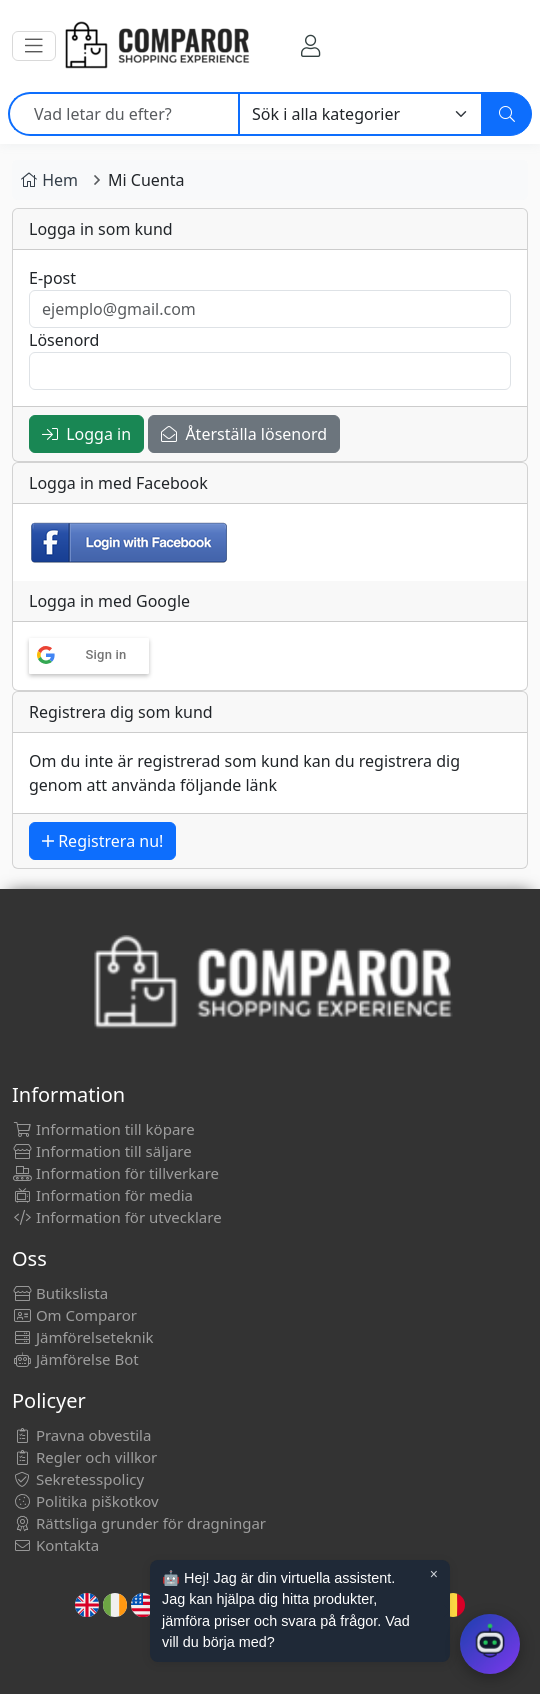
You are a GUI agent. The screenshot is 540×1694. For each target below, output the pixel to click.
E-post (52, 278)
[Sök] (507, 114)
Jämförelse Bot (75, 1359)
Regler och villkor (84, 1457)
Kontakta (55, 1545)
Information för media (102, 1195)
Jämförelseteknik (83, 1337)
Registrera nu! (102, 841)
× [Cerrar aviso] (434, 1574)
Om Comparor (74, 1315)
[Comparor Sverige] (156, 46)
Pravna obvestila (81, 1435)
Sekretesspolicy (78, 1479)
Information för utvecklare (117, 1217)
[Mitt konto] (310, 45)
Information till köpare (103, 1129)
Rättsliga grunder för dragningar (139, 1523)
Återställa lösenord (244, 434)
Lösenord (64, 340)
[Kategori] (360, 114)
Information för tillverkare (115, 1173)
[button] (34, 46)
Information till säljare (102, 1151)
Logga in (86, 434)
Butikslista (60, 1293)
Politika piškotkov (85, 1501)
